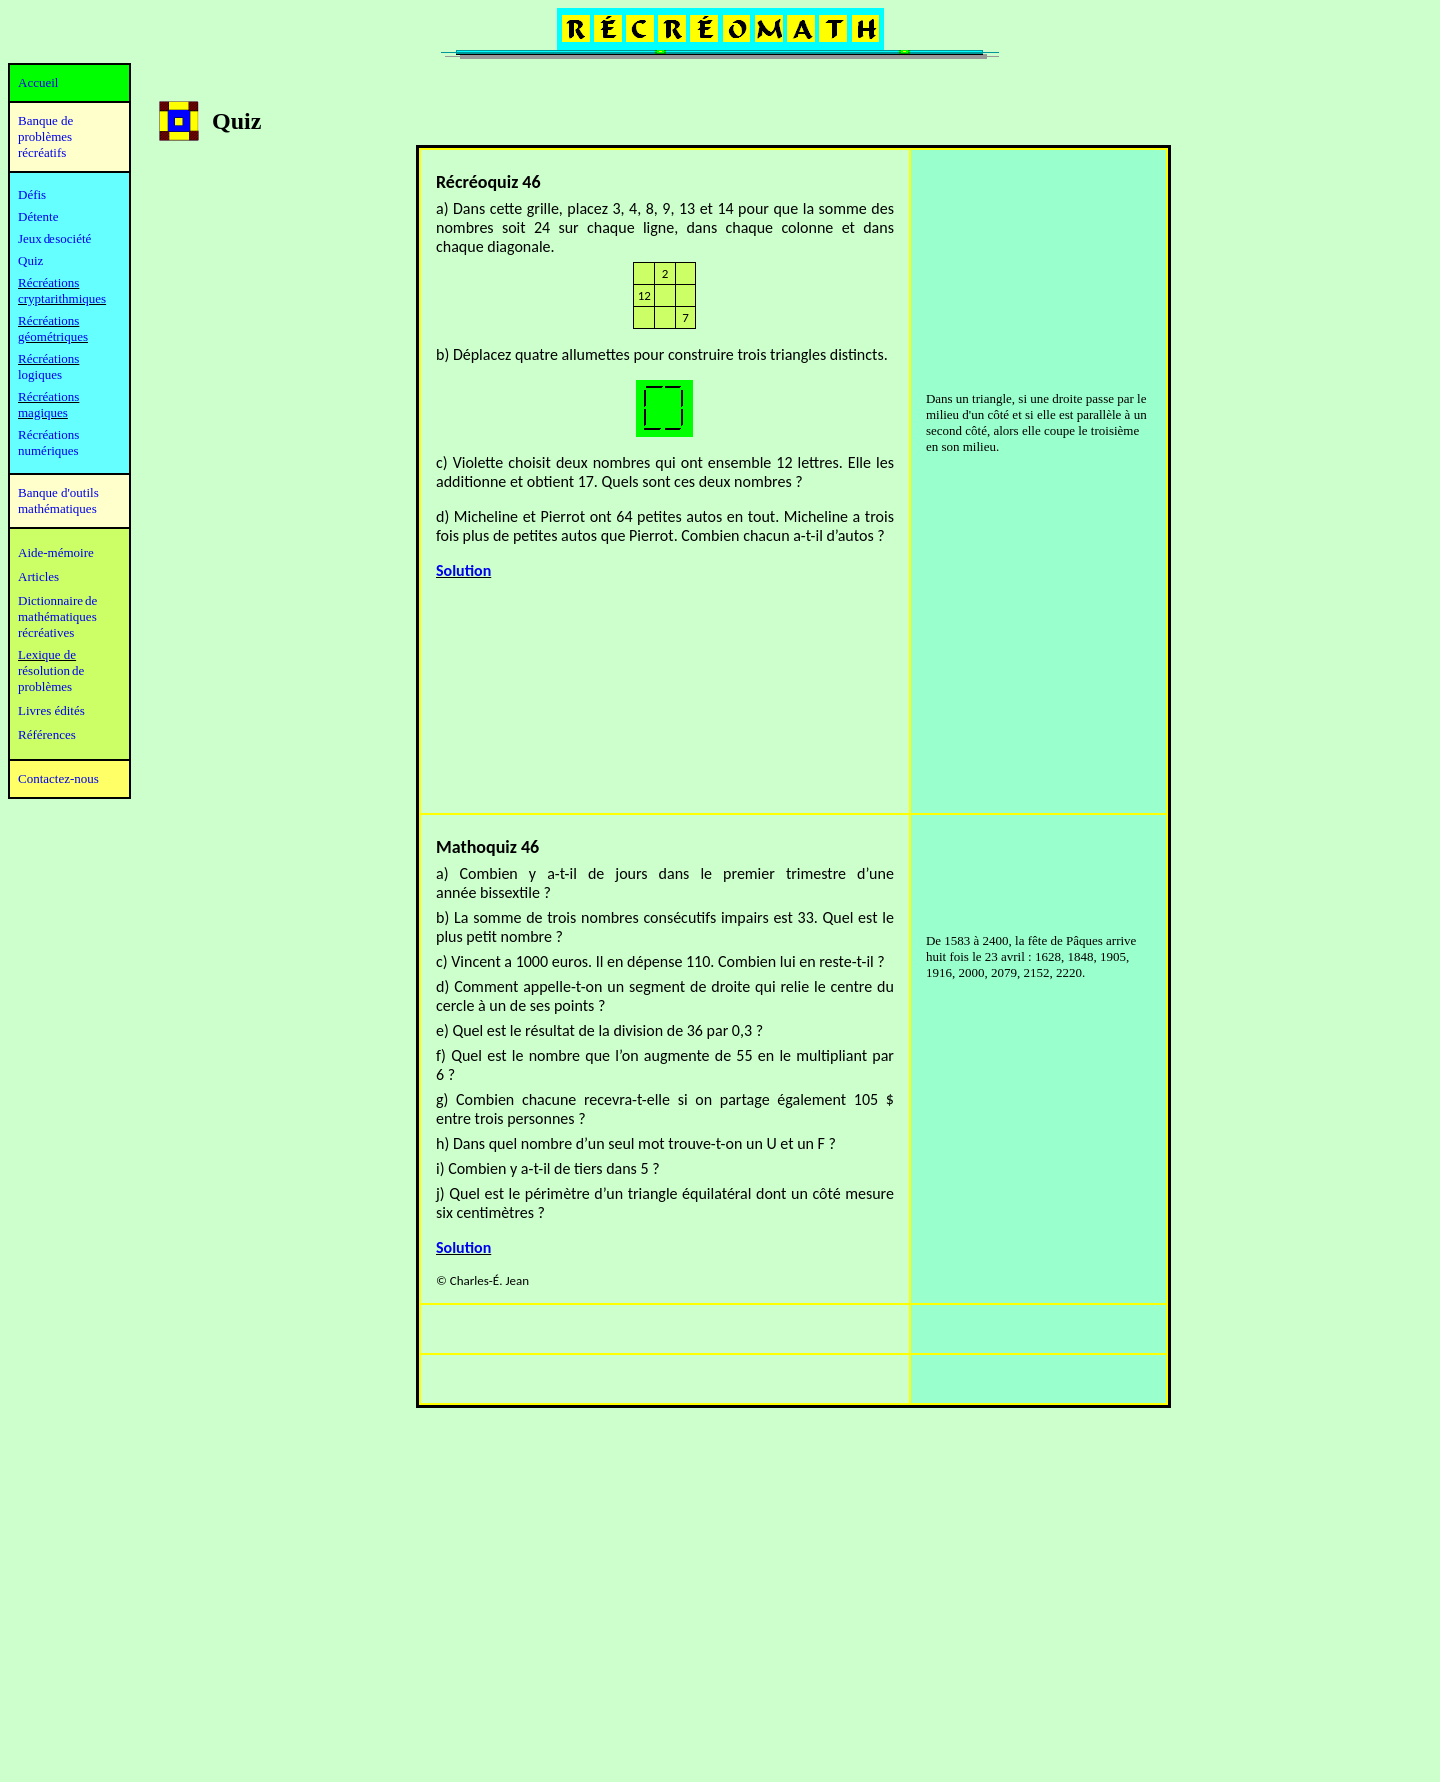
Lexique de (47, 654)
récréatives (46, 632)
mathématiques (57, 616)
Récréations (48, 358)
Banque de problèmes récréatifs (45, 136)
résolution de (51, 670)
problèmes (45, 686)
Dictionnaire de (57, 600)
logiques (40, 374)
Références (47, 734)
